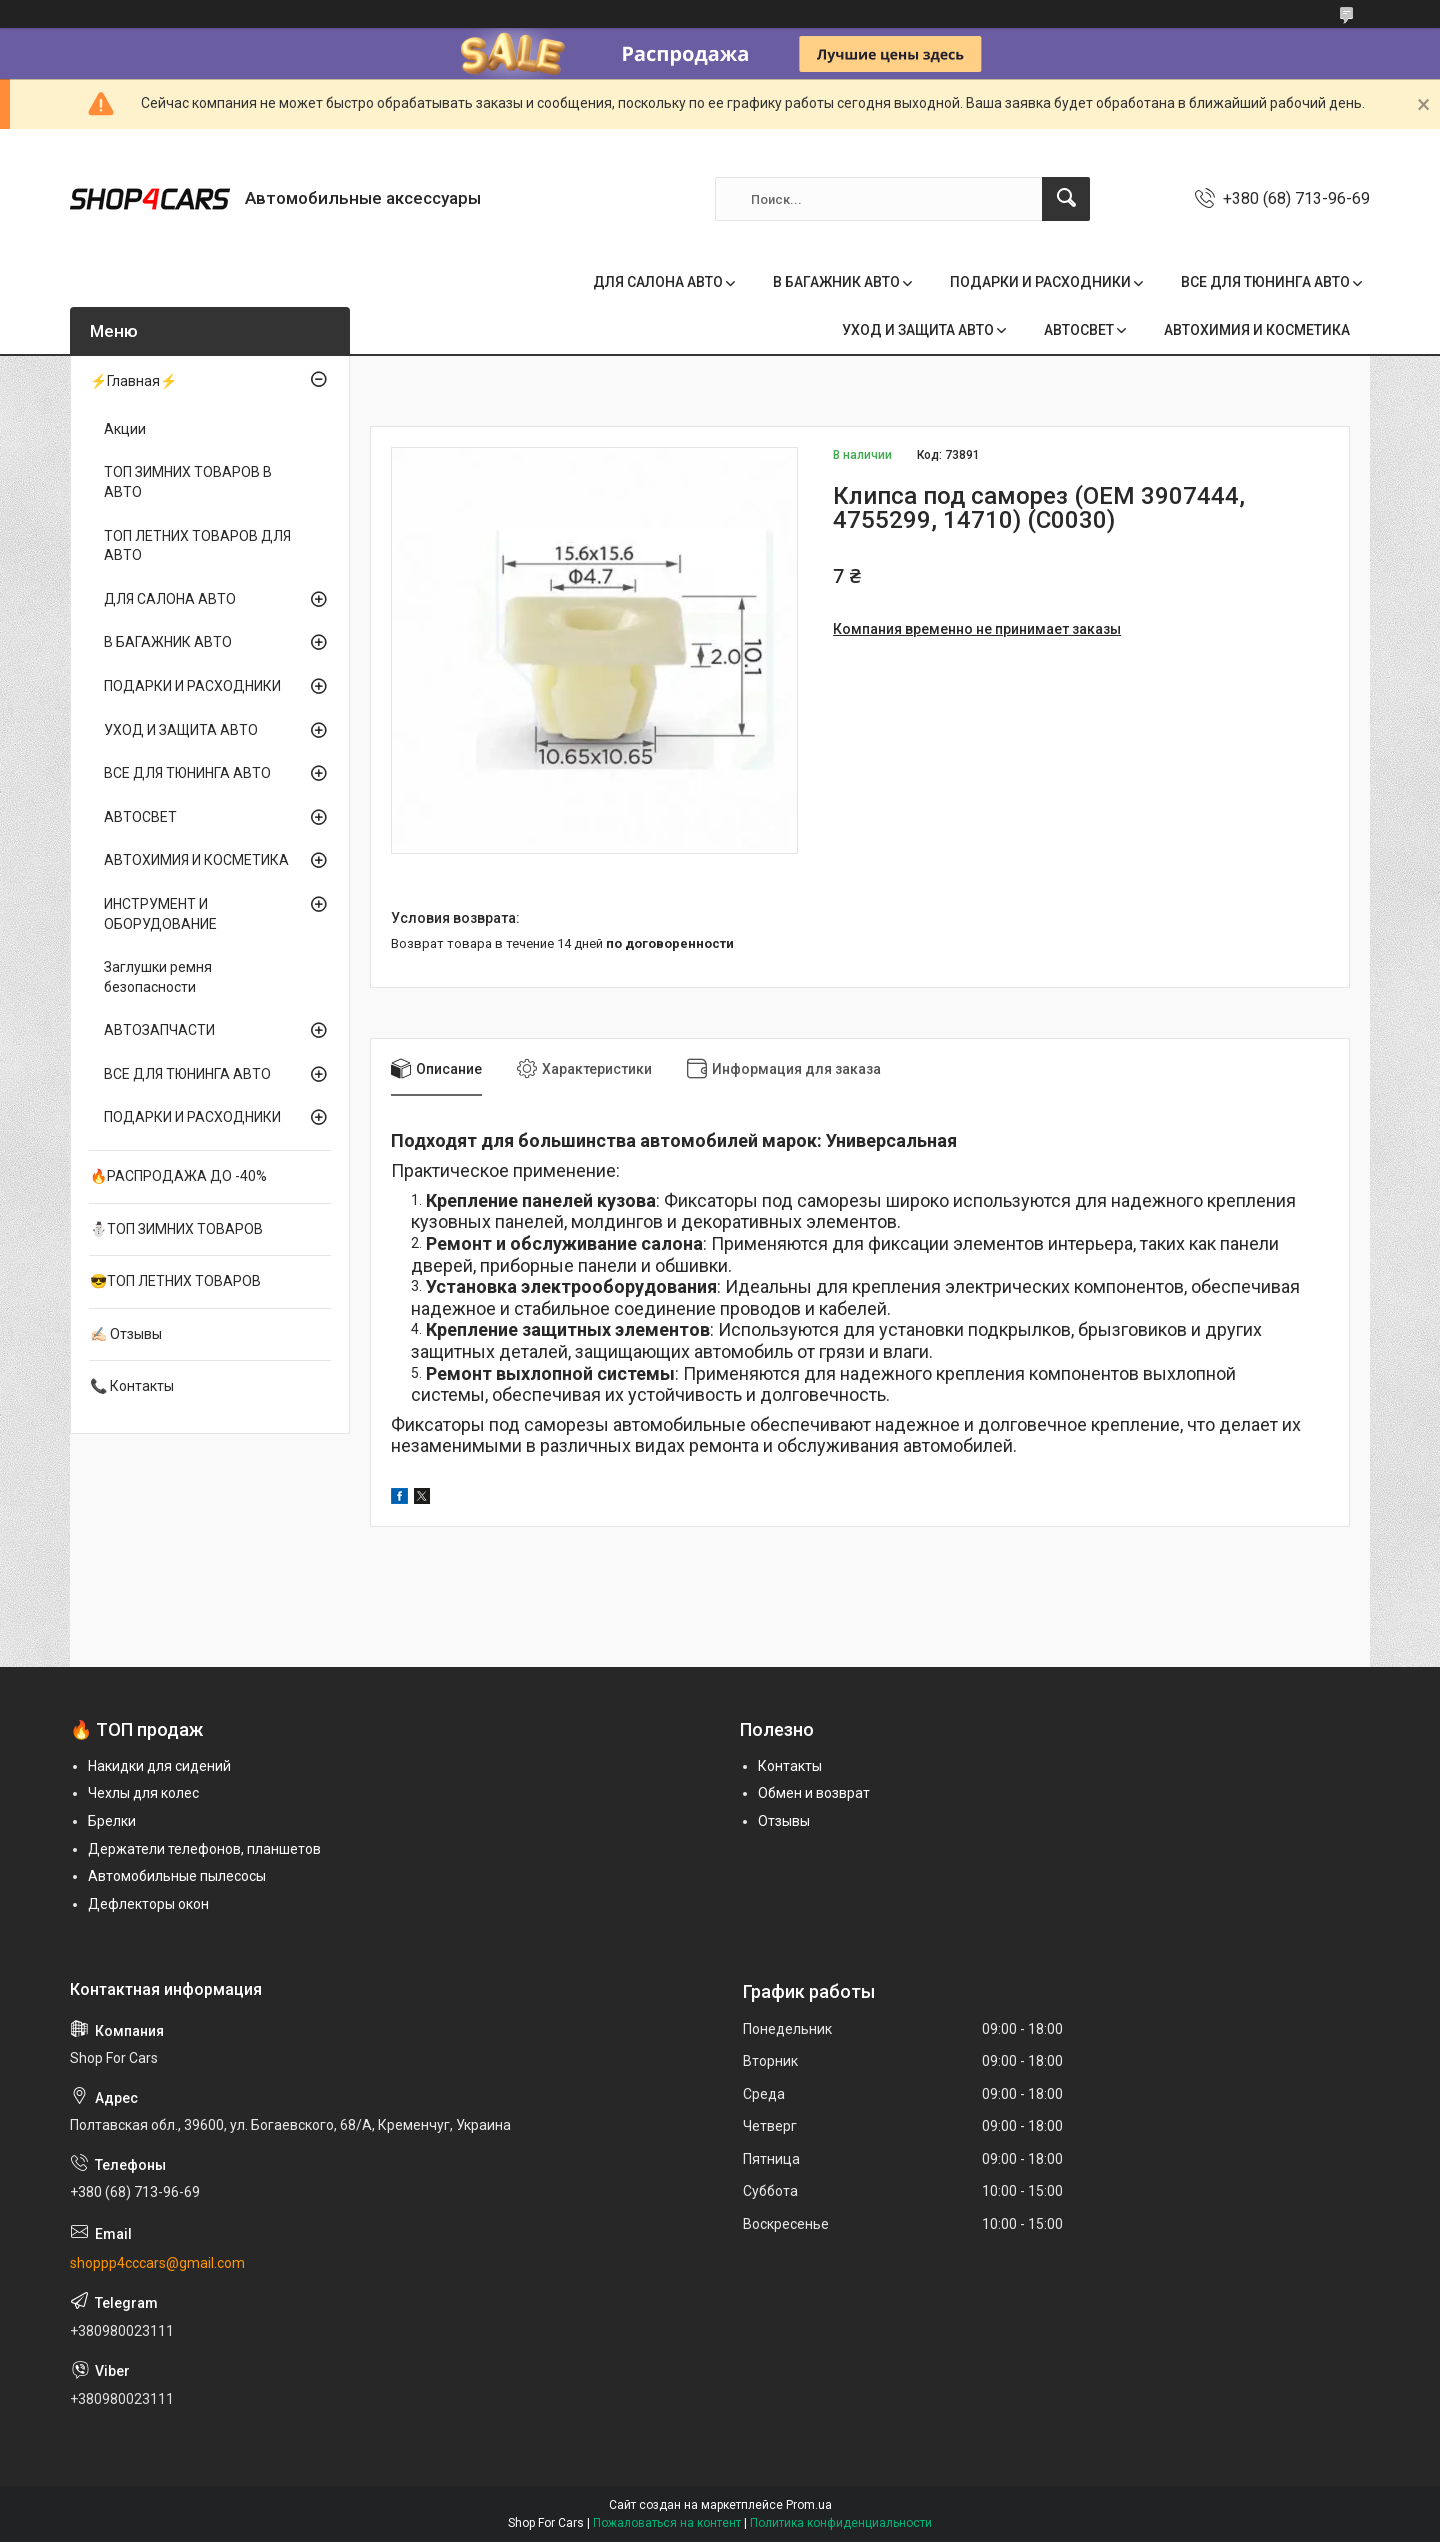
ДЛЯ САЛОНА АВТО (658, 282)
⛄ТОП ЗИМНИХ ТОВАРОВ (176, 1229)
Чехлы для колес (143, 1793)
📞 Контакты (132, 1386)
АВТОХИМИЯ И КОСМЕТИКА (1257, 330)
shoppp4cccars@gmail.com (157, 2263)
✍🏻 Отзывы (126, 1334)
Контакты (790, 1766)
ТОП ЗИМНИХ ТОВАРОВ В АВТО (188, 482)
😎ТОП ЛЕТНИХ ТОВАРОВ (175, 1281)
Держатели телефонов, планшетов (204, 1849)
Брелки (112, 1821)
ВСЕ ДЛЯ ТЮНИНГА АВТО (1265, 282)
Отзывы (784, 1821)
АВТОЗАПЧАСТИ (159, 1030)
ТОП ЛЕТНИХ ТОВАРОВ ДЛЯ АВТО (197, 546)
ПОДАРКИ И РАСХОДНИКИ (1040, 282)
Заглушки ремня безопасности (158, 977)
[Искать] (1066, 199)
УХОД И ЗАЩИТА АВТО (918, 330)
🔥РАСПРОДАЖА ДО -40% (178, 1176)
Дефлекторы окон (148, 1904)
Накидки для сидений (159, 1766)
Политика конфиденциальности (841, 2523)
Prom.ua (809, 2505)
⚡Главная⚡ (133, 381)
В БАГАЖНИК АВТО (836, 282)
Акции (125, 429)
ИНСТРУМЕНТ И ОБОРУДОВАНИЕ (160, 914)
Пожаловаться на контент (667, 2523)
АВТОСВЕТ (1079, 330)
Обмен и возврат (814, 1793)
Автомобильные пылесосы (177, 1876)
